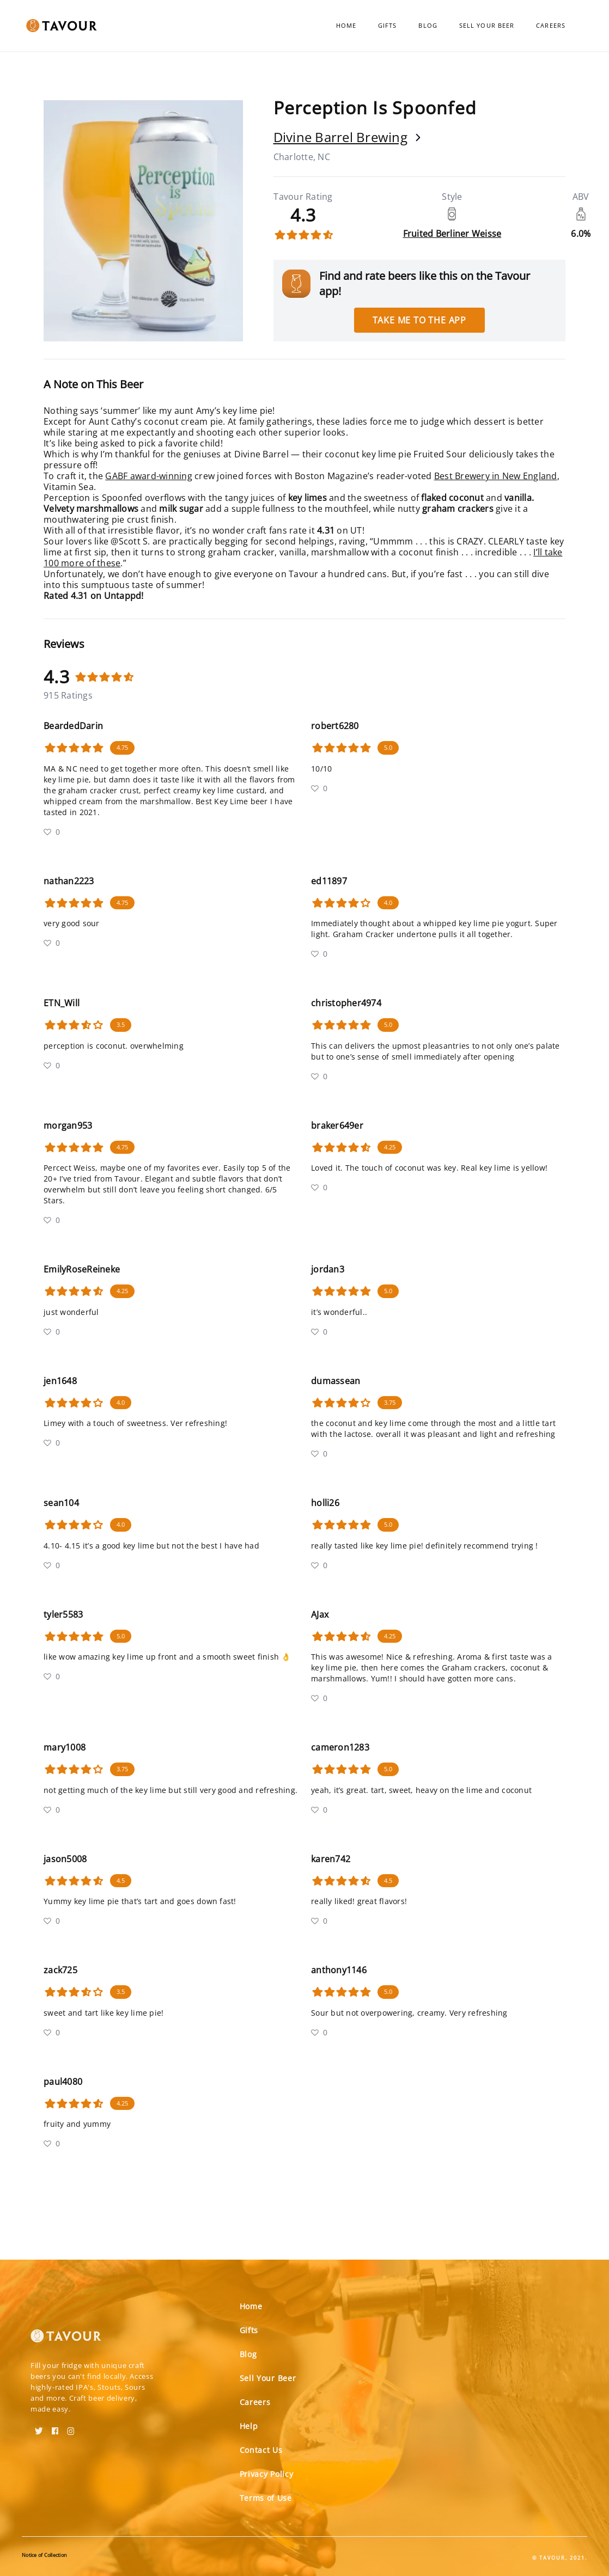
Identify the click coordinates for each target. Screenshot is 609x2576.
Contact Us (261, 2450)
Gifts (387, 25)
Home (346, 25)
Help (249, 2426)
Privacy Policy (267, 2474)
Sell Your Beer (486, 25)
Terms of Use (266, 2498)
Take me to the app (419, 320)
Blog (427, 25)
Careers (550, 25)
